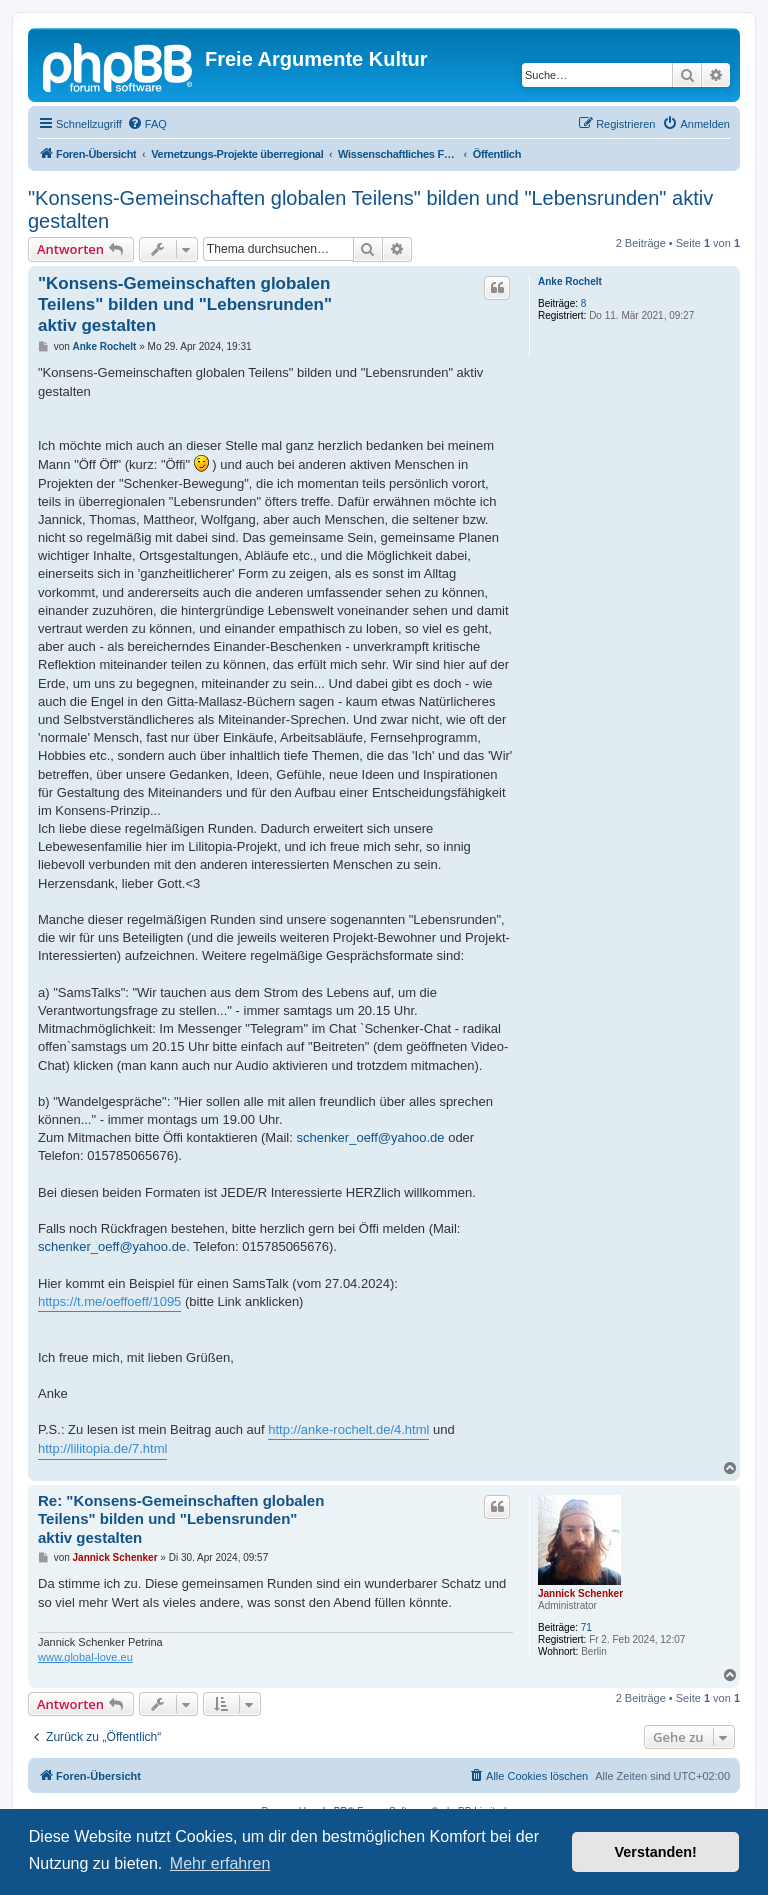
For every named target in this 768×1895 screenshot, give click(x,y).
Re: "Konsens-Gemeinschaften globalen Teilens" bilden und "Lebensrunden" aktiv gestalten (181, 1519)
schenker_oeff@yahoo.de (370, 1137)
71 (586, 1627)
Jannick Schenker (580, 1593)
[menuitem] (147, 124)
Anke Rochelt (570, 281)
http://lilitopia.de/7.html (102, 1448)
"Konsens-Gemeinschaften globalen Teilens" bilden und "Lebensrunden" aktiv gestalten (370, 209)
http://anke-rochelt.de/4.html (348, 1429)
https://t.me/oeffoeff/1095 (109, 1301)
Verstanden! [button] (656, 1852)
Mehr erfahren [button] (220, 1863)
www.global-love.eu (85, 1657)
